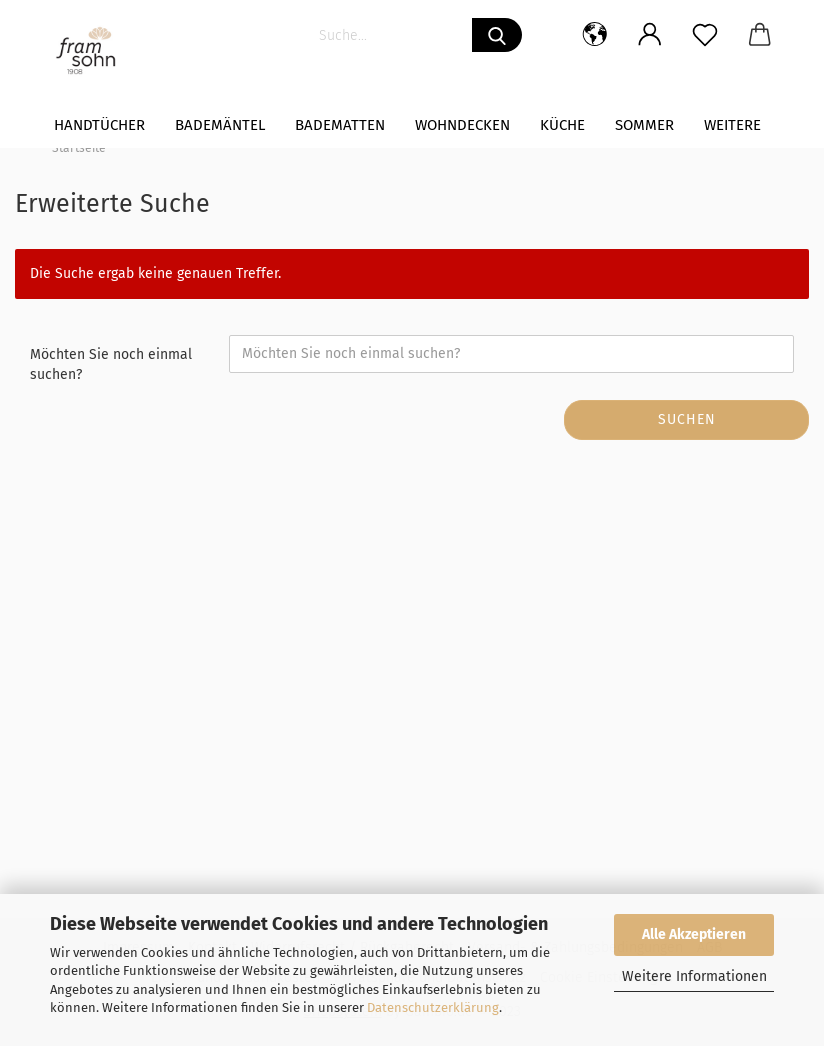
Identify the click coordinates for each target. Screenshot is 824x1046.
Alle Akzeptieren (694, 934)
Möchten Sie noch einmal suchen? (111, 364)
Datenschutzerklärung (433, 1007)
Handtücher (99, 125)
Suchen (687, 419)
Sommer (644, 125)
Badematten (340, 125)
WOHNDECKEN (462, 125)
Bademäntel (220, 125)
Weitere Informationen (694, 976)
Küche (562, 125)
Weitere (732, 125)
